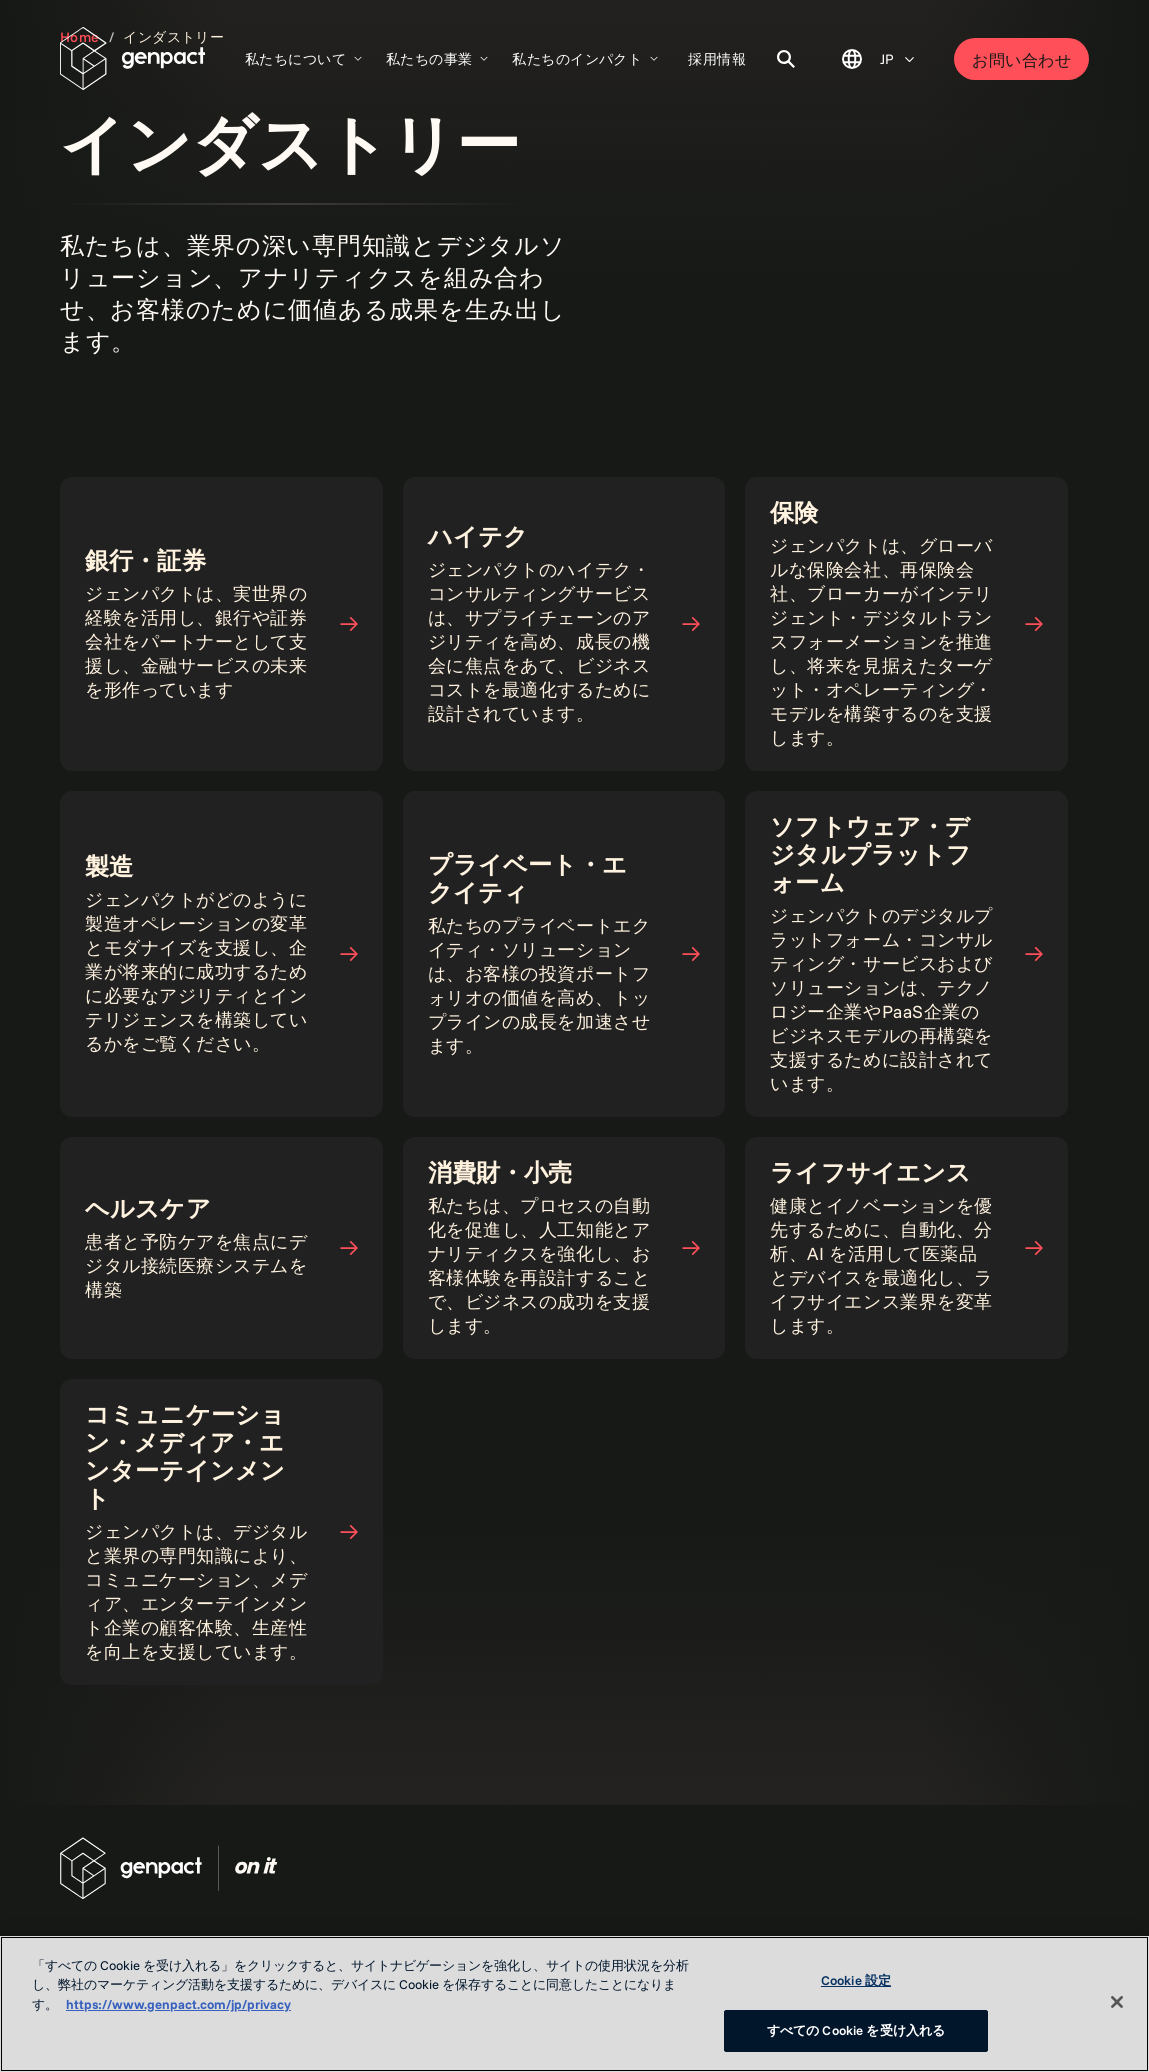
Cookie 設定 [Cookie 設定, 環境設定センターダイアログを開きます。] (856, 1980)
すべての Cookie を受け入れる (856, 2030)
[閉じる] (1117, 2002)
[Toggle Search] (786, 59)
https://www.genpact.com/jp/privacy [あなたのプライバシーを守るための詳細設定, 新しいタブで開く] (178, 2004)
